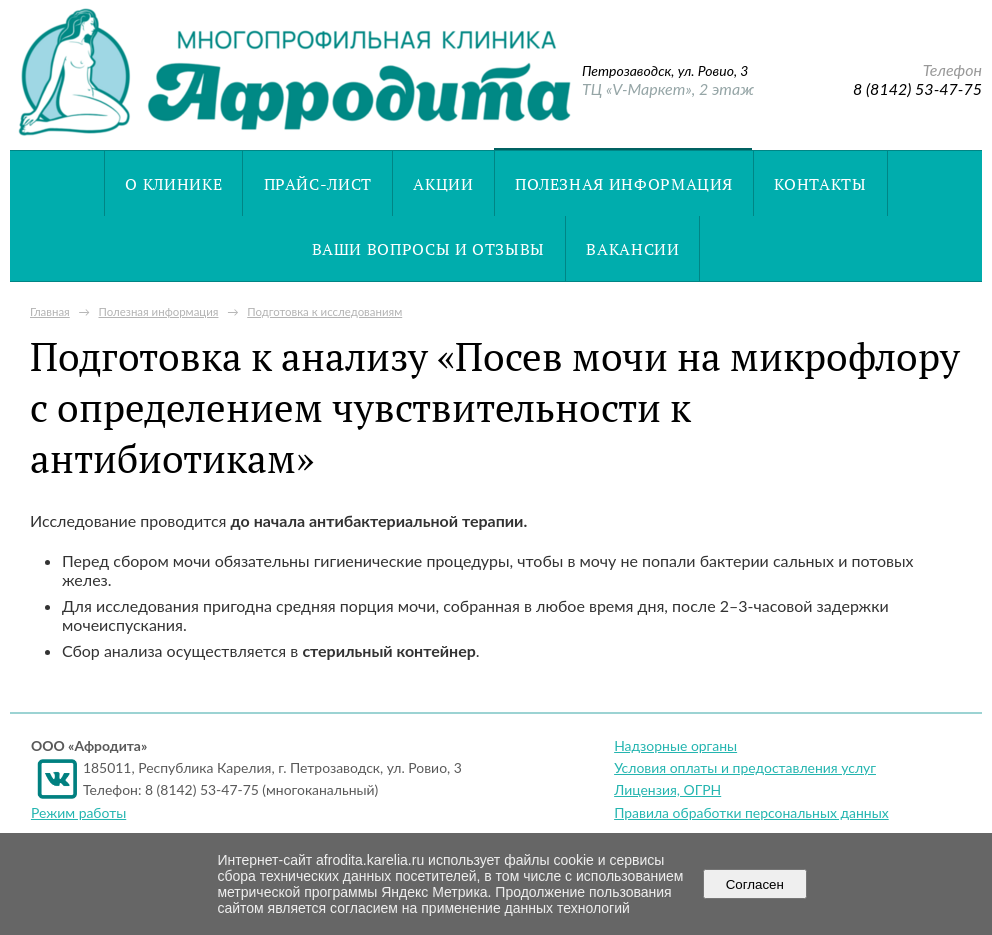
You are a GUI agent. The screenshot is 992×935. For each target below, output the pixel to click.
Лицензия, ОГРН (667, 789)
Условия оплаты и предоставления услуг (745, 767)
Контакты (820, 184)
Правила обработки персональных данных (751, 812)
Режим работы (78, 812)
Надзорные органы (675, 745)
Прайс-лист (318, 184)
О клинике (173, 184)
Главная (50, 311)
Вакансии (632, 249)
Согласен (754, 884)
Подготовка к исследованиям (324, 311)
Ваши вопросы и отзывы (428, 249)
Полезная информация (624, 184)
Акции (443, 184)
